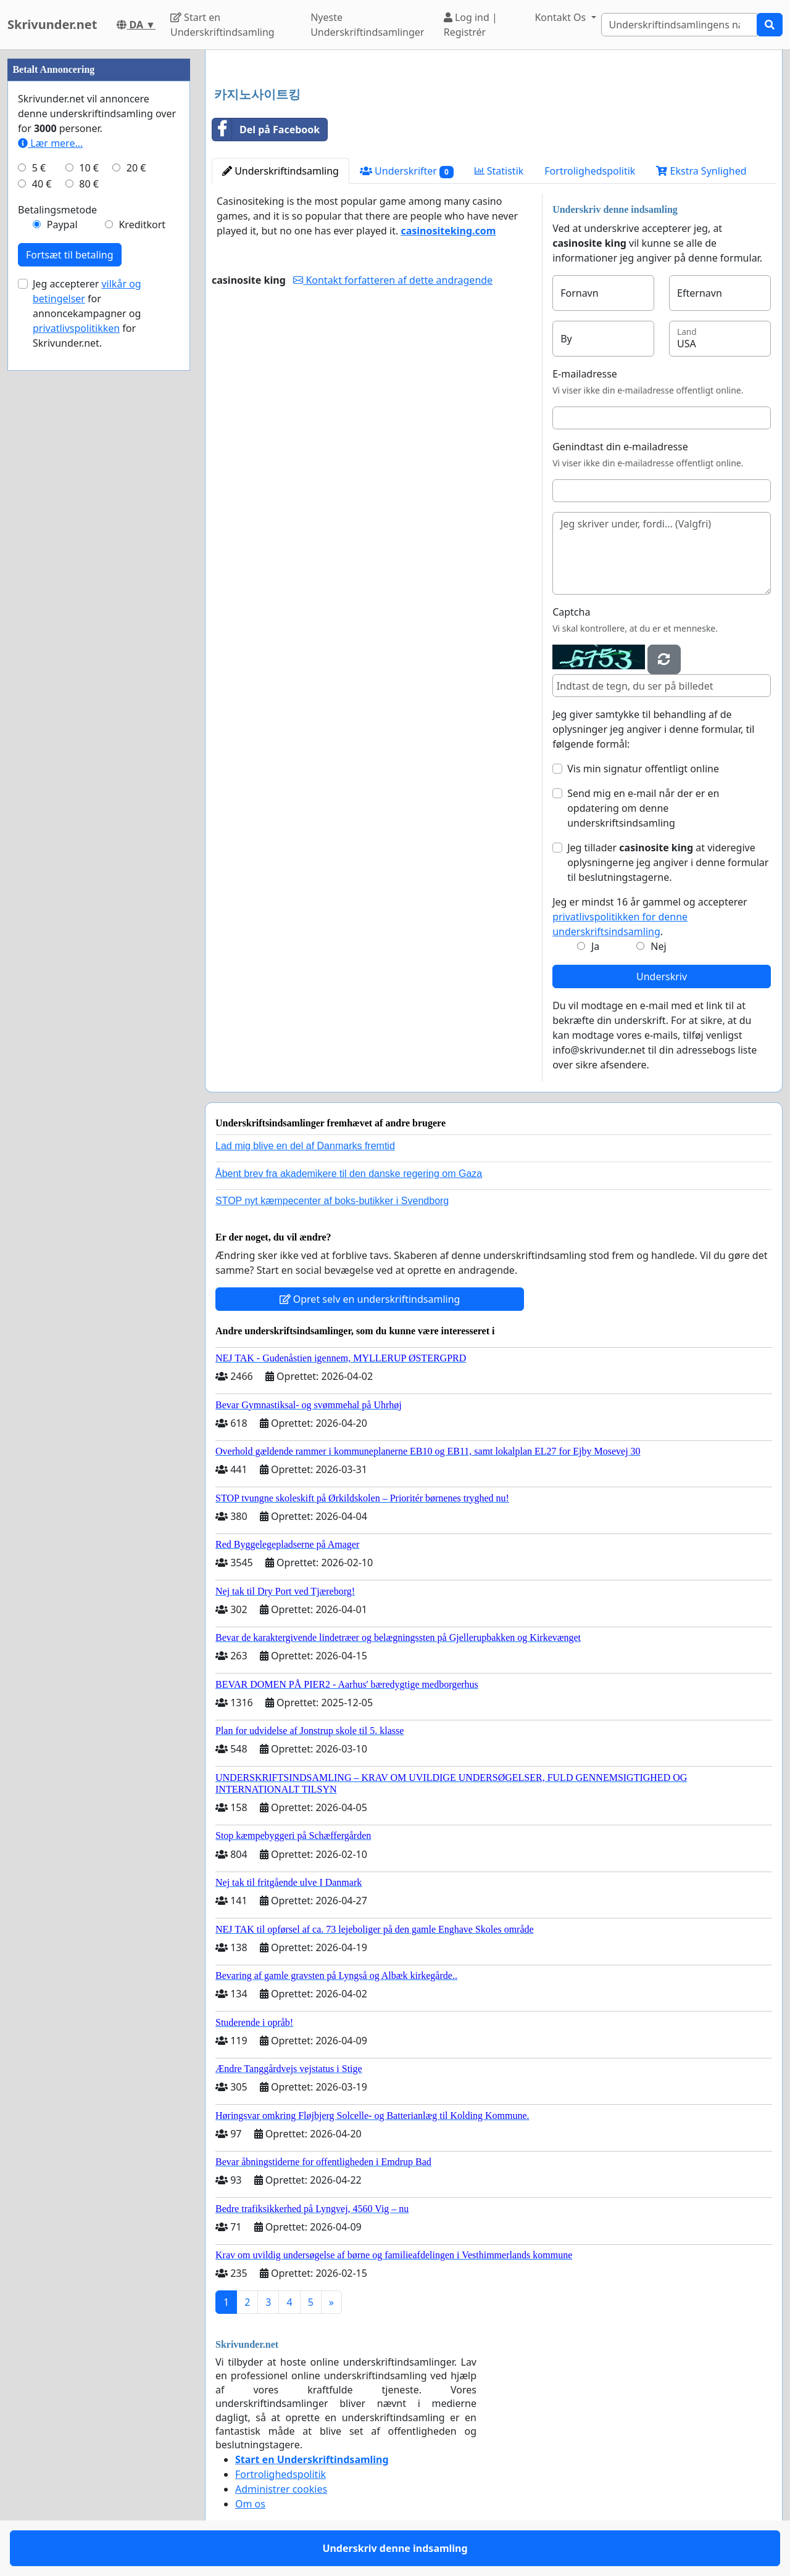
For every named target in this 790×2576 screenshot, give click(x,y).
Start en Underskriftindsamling (222, 24)
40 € (42, 184)
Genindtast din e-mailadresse (620, 446)
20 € (136, 168)
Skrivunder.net (52, 24)
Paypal (62, 224)
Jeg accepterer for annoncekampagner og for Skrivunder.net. (87, 313)
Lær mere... (50, 143)
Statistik (499, 171)
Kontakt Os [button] (561, 17)
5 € (39, 168)
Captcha (571, 612)
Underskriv (661, 976)
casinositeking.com (448, 230)
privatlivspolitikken (76, 328)
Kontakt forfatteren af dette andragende (393, 280)
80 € (89, 184)
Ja (595, 946)
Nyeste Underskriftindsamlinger (367, 24)
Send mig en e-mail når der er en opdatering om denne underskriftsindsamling (643, 808)
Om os (250, 2504)
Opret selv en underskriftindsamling (370, 1299)
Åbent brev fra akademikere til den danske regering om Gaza (348, 1173)
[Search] (679, 24)
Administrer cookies (281, 2489)
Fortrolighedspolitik (589, 171)
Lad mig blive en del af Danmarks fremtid (305, 1146)
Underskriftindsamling (280, 171)
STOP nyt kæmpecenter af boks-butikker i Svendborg (332, 1200)
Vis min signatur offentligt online (643, 768)
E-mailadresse (584, 374)
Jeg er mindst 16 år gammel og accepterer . (649, 916)
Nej (658, 946)
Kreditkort (141, 224)
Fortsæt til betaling (70, 255)
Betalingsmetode (57, 210)
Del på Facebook (266, 129)
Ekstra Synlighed (701, 171)
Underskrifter (407, 171)
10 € (89, 168)
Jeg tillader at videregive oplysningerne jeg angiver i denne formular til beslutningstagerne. (667, 862)
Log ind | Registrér (470, 24)
